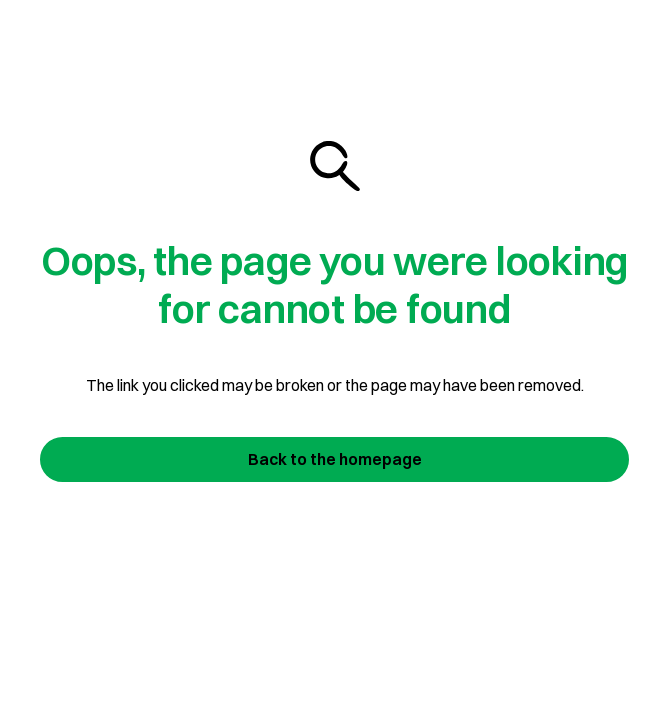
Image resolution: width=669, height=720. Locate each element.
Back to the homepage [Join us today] (335, 459)
